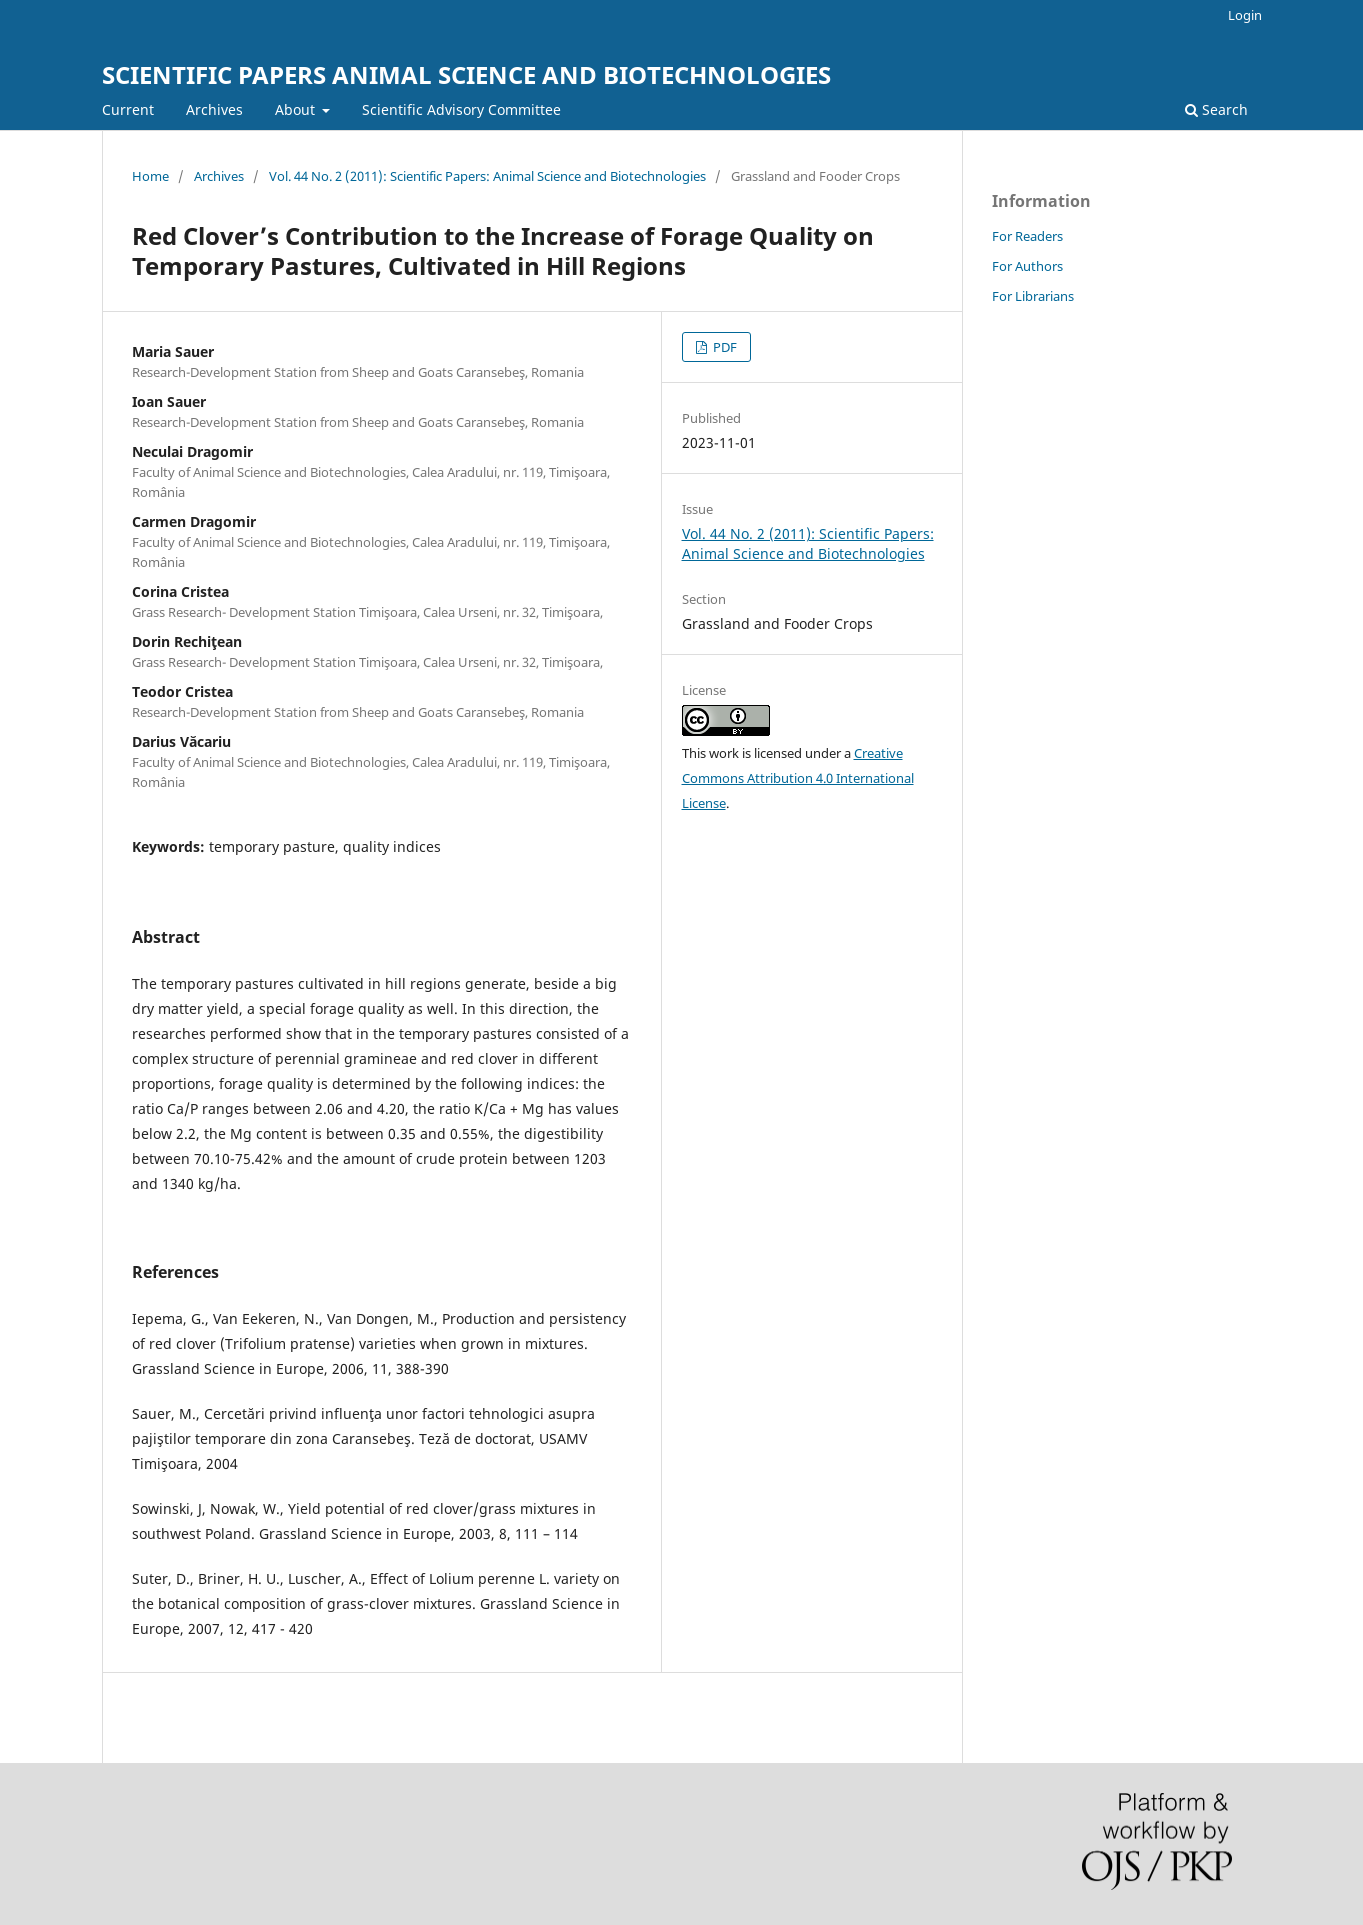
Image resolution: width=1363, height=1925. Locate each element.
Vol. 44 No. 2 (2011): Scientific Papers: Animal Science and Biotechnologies (487, 176)
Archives (214, 109)
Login (1245, 15)
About (297, 109)
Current (128, 109)
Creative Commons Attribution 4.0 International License (798, 778)
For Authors (1027, 266)
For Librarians (1033, 296)
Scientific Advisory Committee (461, 109)
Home (150, 176)
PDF (723, 347)
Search (1216, 109)
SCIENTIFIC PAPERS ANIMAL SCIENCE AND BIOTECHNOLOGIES (466, 74)
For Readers (1027, 236)
